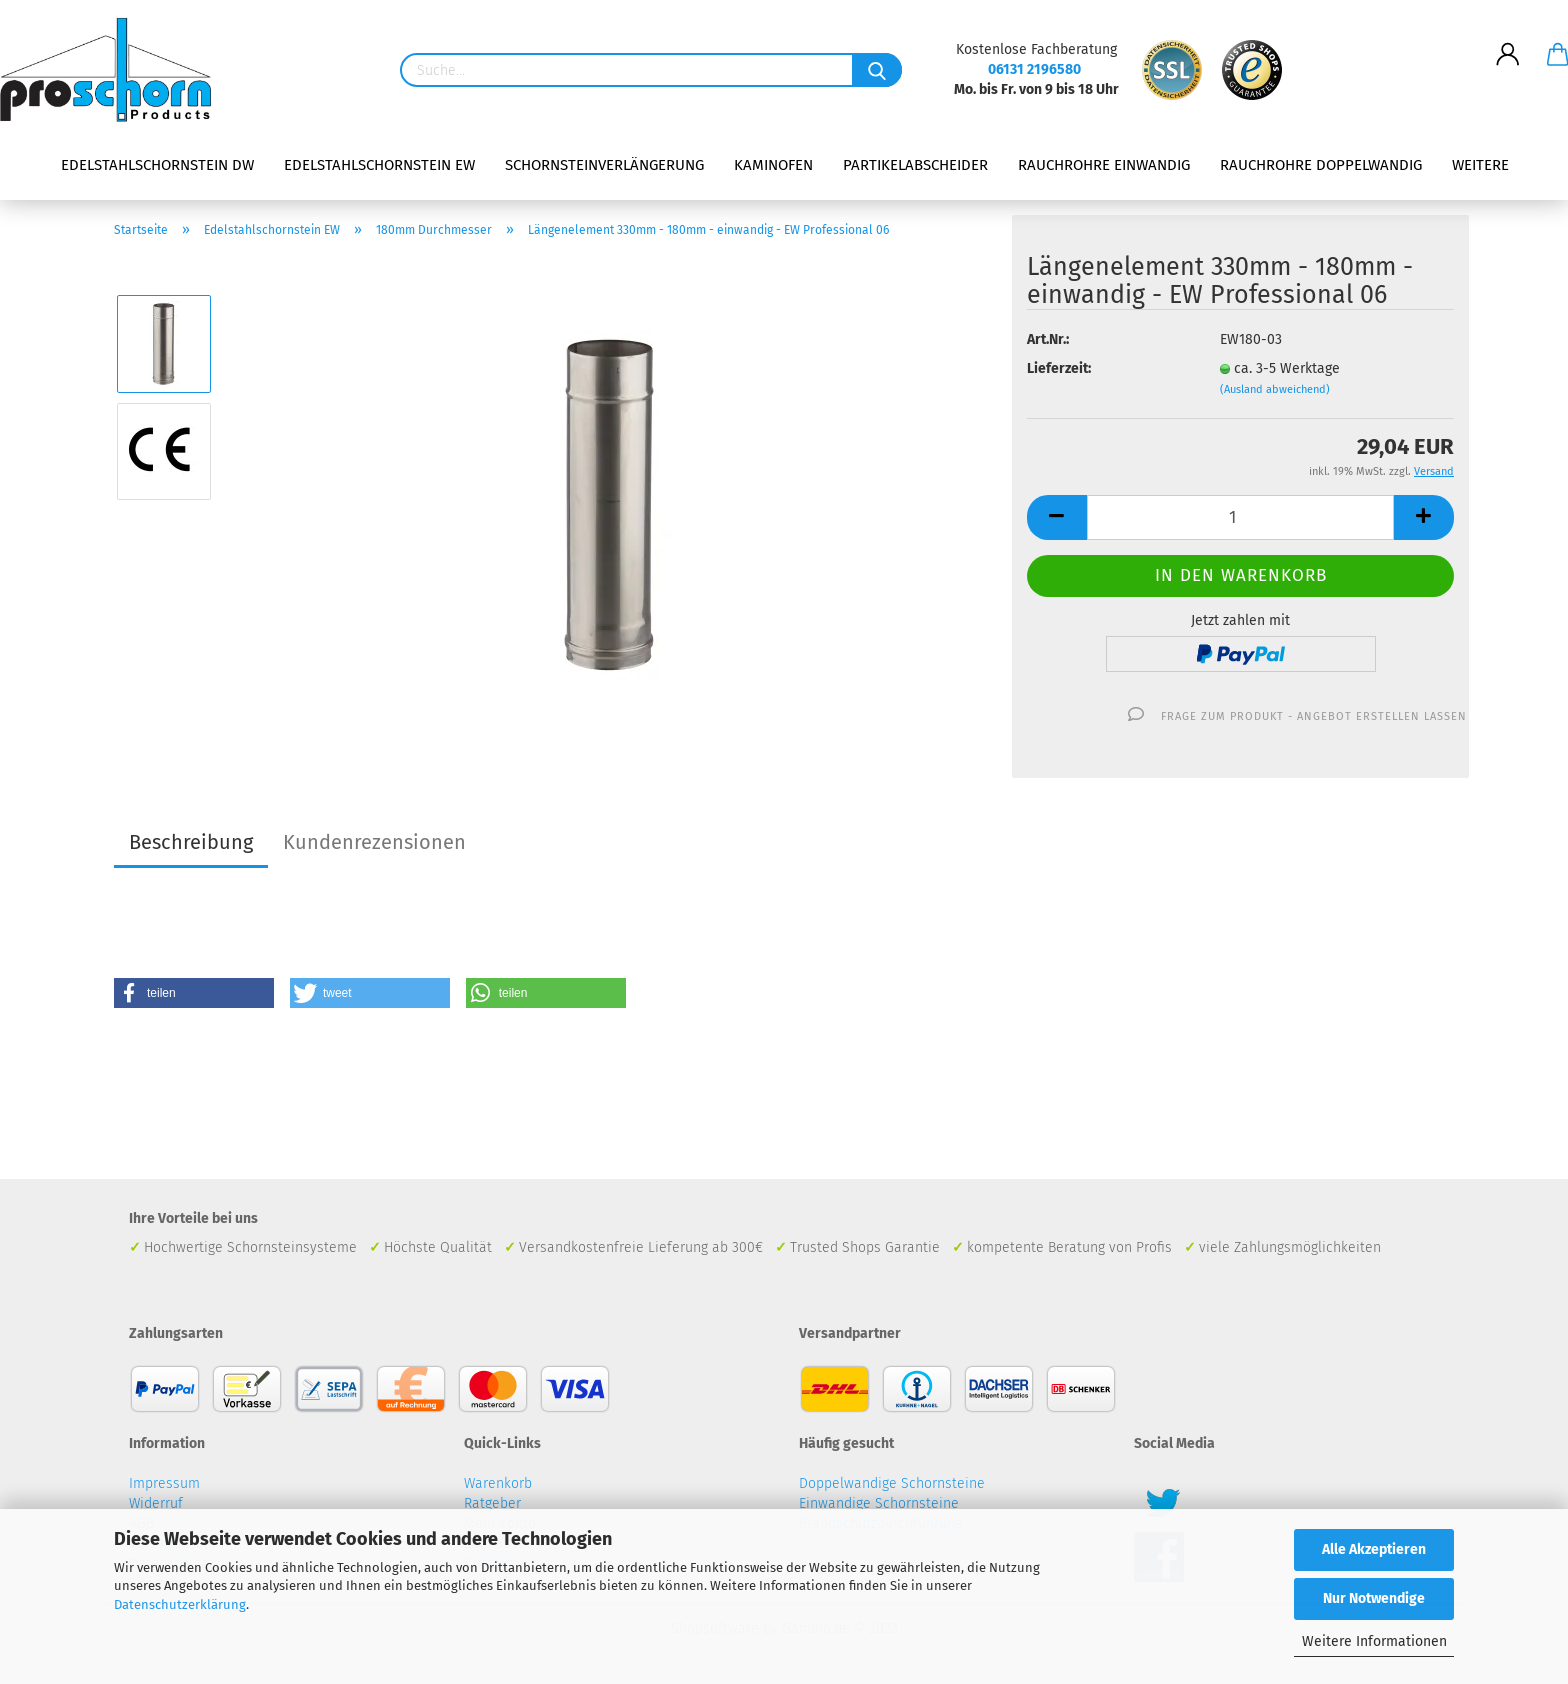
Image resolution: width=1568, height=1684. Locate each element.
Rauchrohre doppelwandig (1321, 165)
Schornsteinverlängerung (604, 165)
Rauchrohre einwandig (1104, 165)
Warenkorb (498, 1483)
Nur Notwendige (1374, 1598)
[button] (194, 993)
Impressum (164, 1483)
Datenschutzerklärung (180, 1604)
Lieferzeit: (1059, 368)
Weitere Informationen (1374, 1641)
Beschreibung (191, 842)
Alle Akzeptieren (1374, 1549)
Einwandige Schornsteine (879, 1503)
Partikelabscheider (915, 165)
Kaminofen (773, 165)
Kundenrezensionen (374, 842)
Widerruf (156, 1503)
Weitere (1480, 165)
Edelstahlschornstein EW (379, 165)
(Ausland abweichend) (1275, 389)
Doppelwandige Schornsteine (892, 1483)
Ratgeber (492, 1503)
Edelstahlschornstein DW (157, 165)
